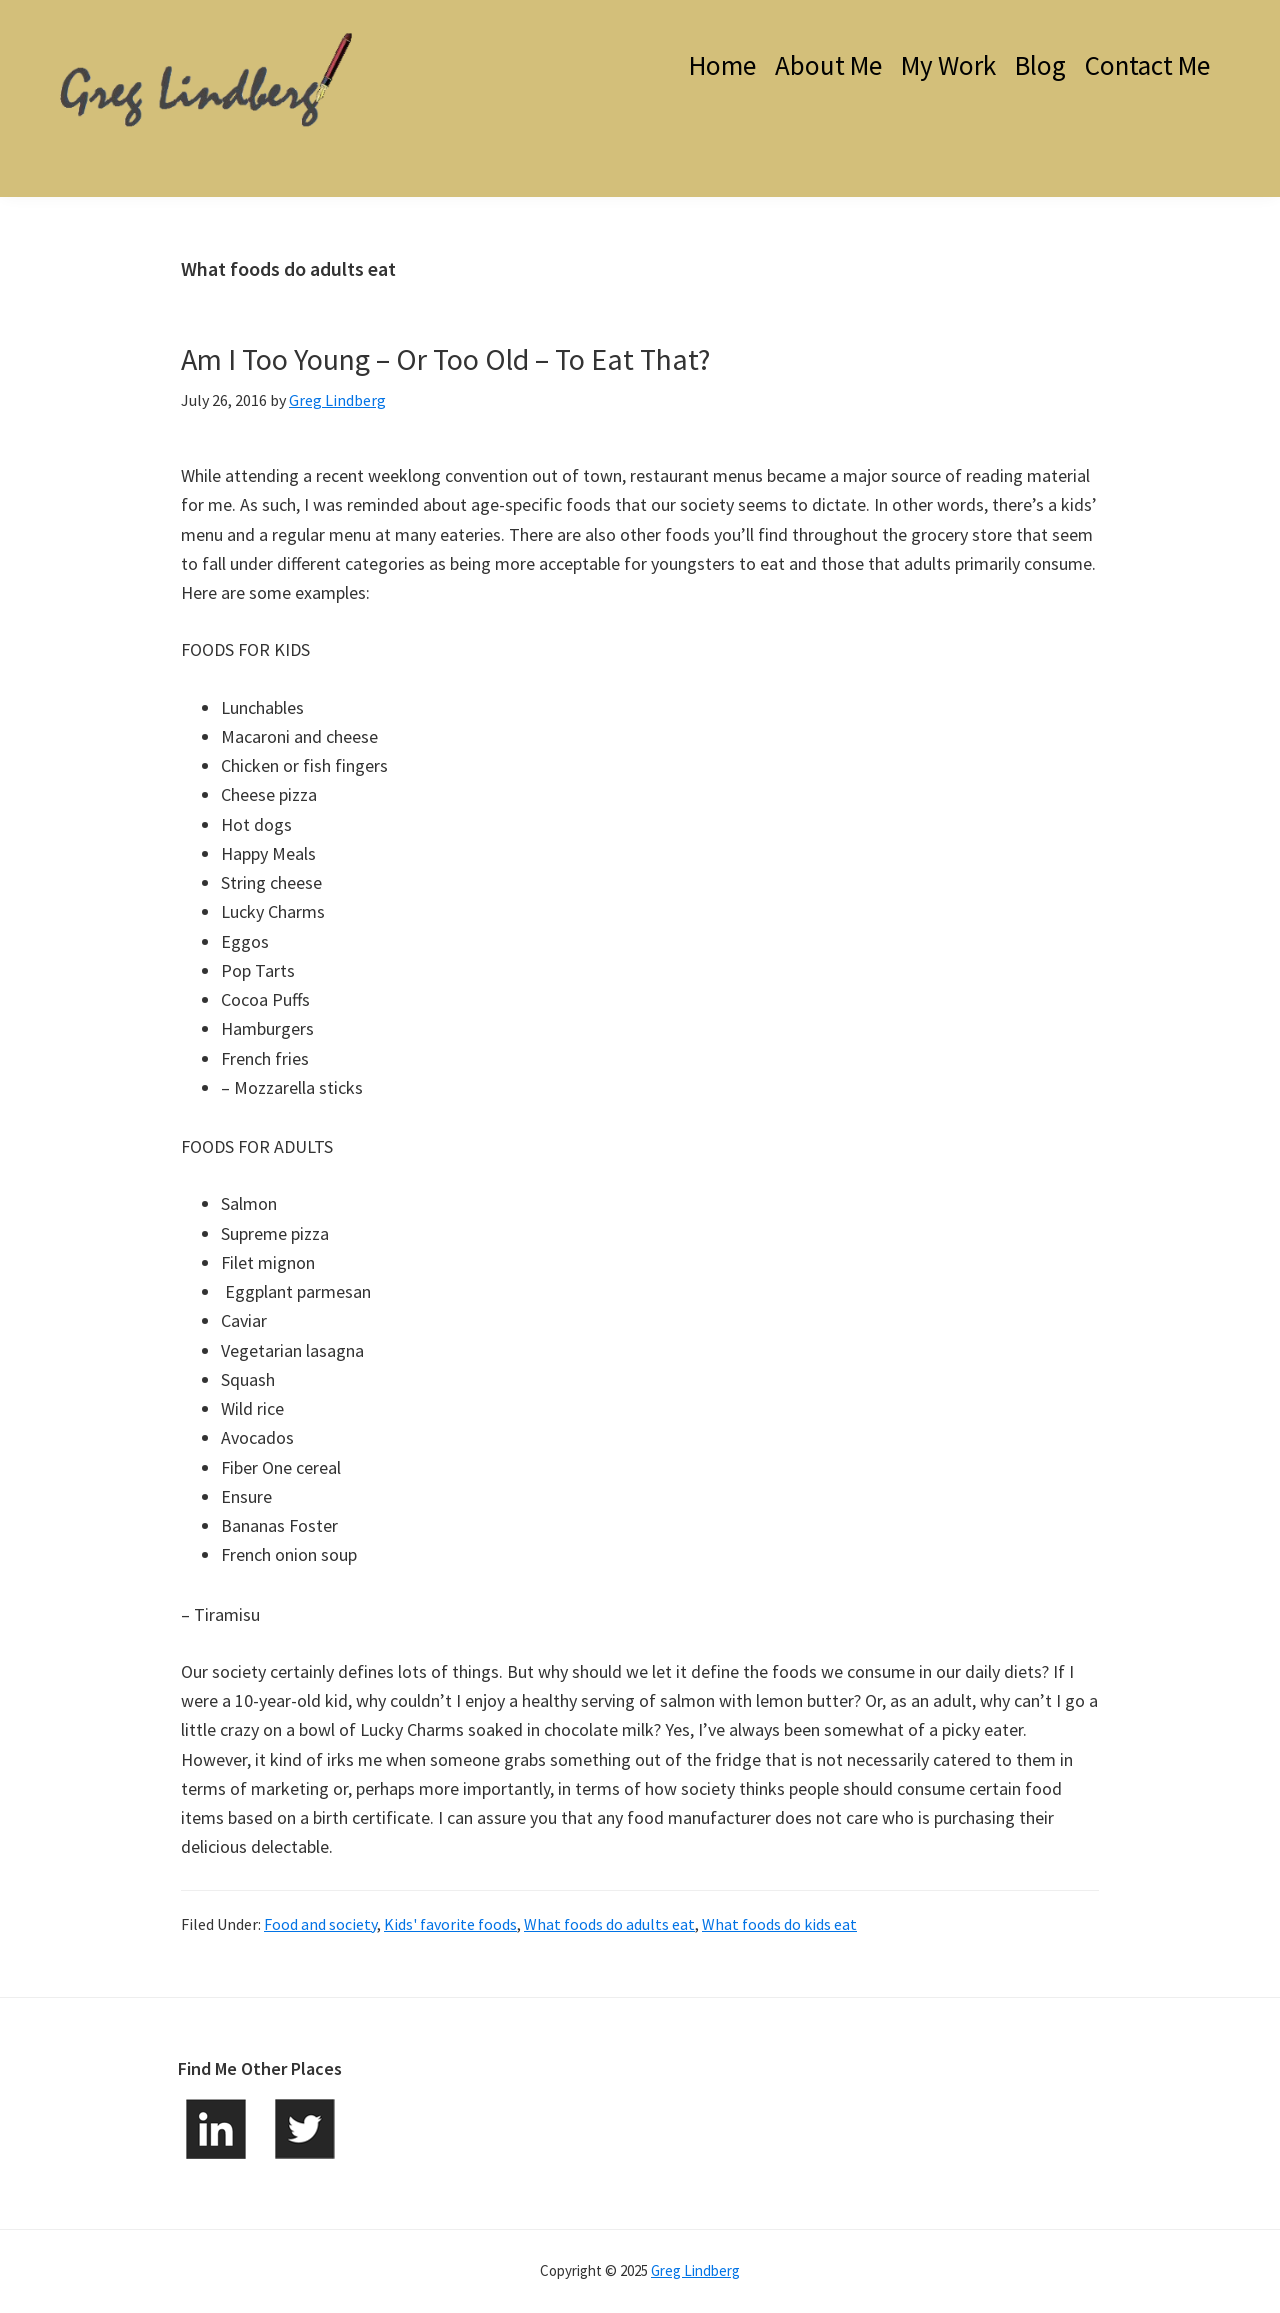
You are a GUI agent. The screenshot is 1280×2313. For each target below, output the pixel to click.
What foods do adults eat (609, 1924)
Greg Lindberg (695, 2270)
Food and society (320, 1924)
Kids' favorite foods (450, 1924)
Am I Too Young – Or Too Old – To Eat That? (445, 359)
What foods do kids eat (779, 1924)
